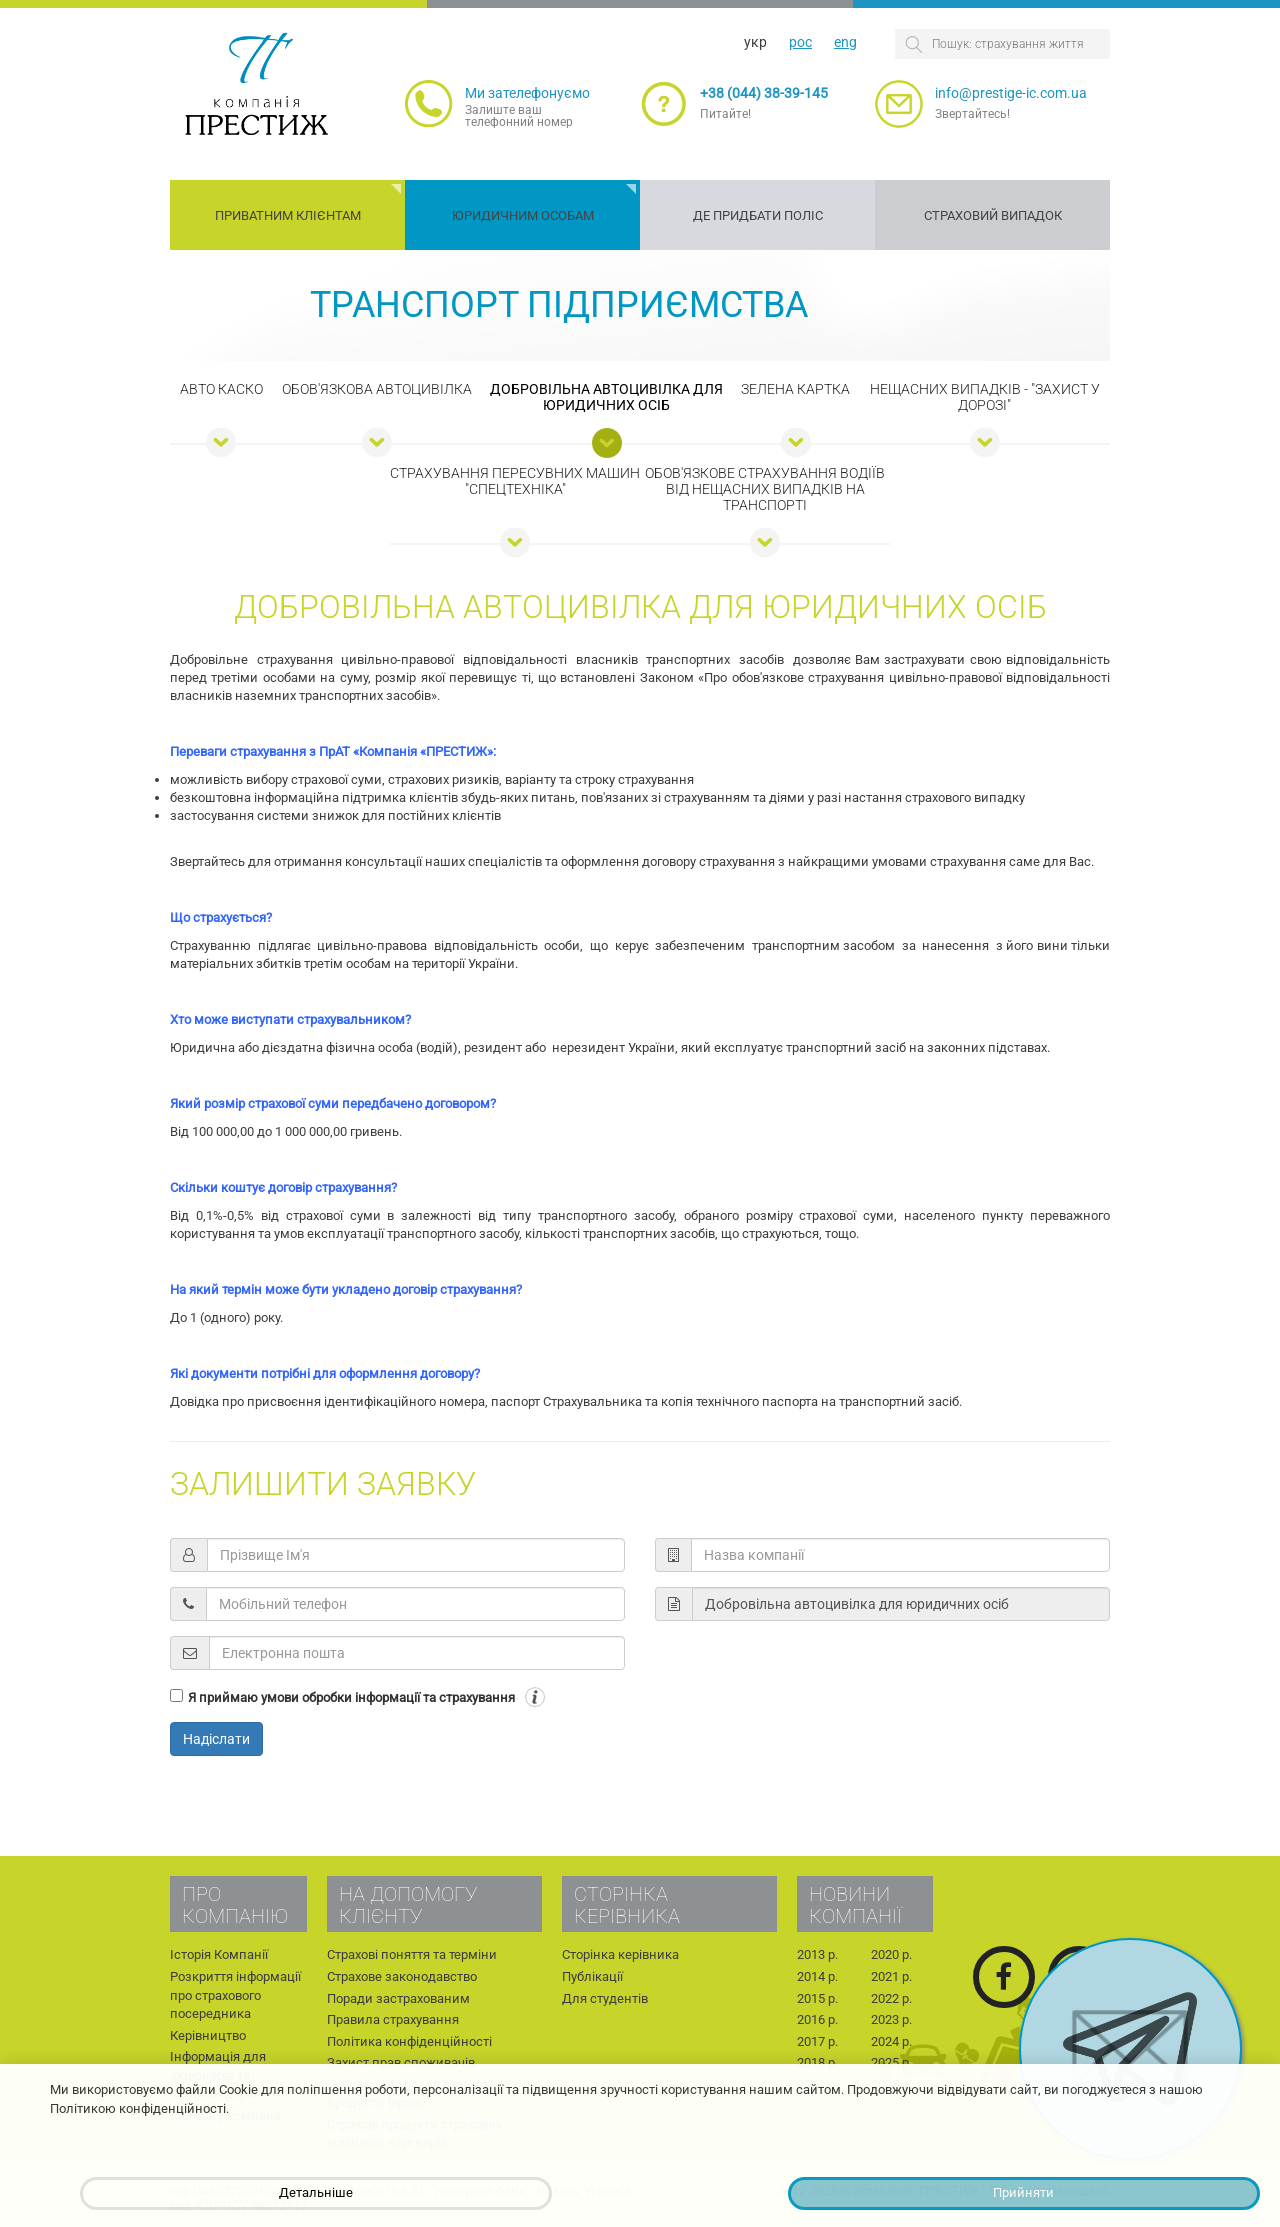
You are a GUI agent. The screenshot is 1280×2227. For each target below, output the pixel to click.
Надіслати (216, 1739)
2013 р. (817, 1954)
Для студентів (605, 1998)
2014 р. (817, 1976)
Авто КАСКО (221, 389)
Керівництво (208, 2035)
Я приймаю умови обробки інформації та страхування (351, 1697)
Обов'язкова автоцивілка (377, 389)
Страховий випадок (993, 215)
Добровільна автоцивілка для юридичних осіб (606, 397)
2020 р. (891, 1954)
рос (800, 42)
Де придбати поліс (758, 215)
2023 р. (891, 2019)
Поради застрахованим (398, 1998)
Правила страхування (393, 2019)
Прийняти (1023, 2192)
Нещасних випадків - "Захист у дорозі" (985, 397)
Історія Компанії (219, 1954)
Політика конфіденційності (409, 2041)
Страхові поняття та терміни (412, 1954)
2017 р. (817, 2041)
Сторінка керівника (620, 1954)
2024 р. (891, 2041)
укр (755, 42)
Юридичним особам (523, 215)
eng (845, 42)
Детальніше (316, 2192)
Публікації (592, 1976)
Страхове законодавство (402, 1976)
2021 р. (891, 1976)
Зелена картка (795, 389)
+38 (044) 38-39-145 (764, 93)
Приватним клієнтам (288, 215)
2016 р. (817, 2019)
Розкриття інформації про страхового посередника (235, 1995)
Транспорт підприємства (559, 305)
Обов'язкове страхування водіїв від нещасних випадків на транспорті (765, 489)
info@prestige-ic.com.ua (1011, 93)
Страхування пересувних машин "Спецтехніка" (515, 481)
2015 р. (817, 1998)
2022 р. (891, 1998)
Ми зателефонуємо (527, 93)
